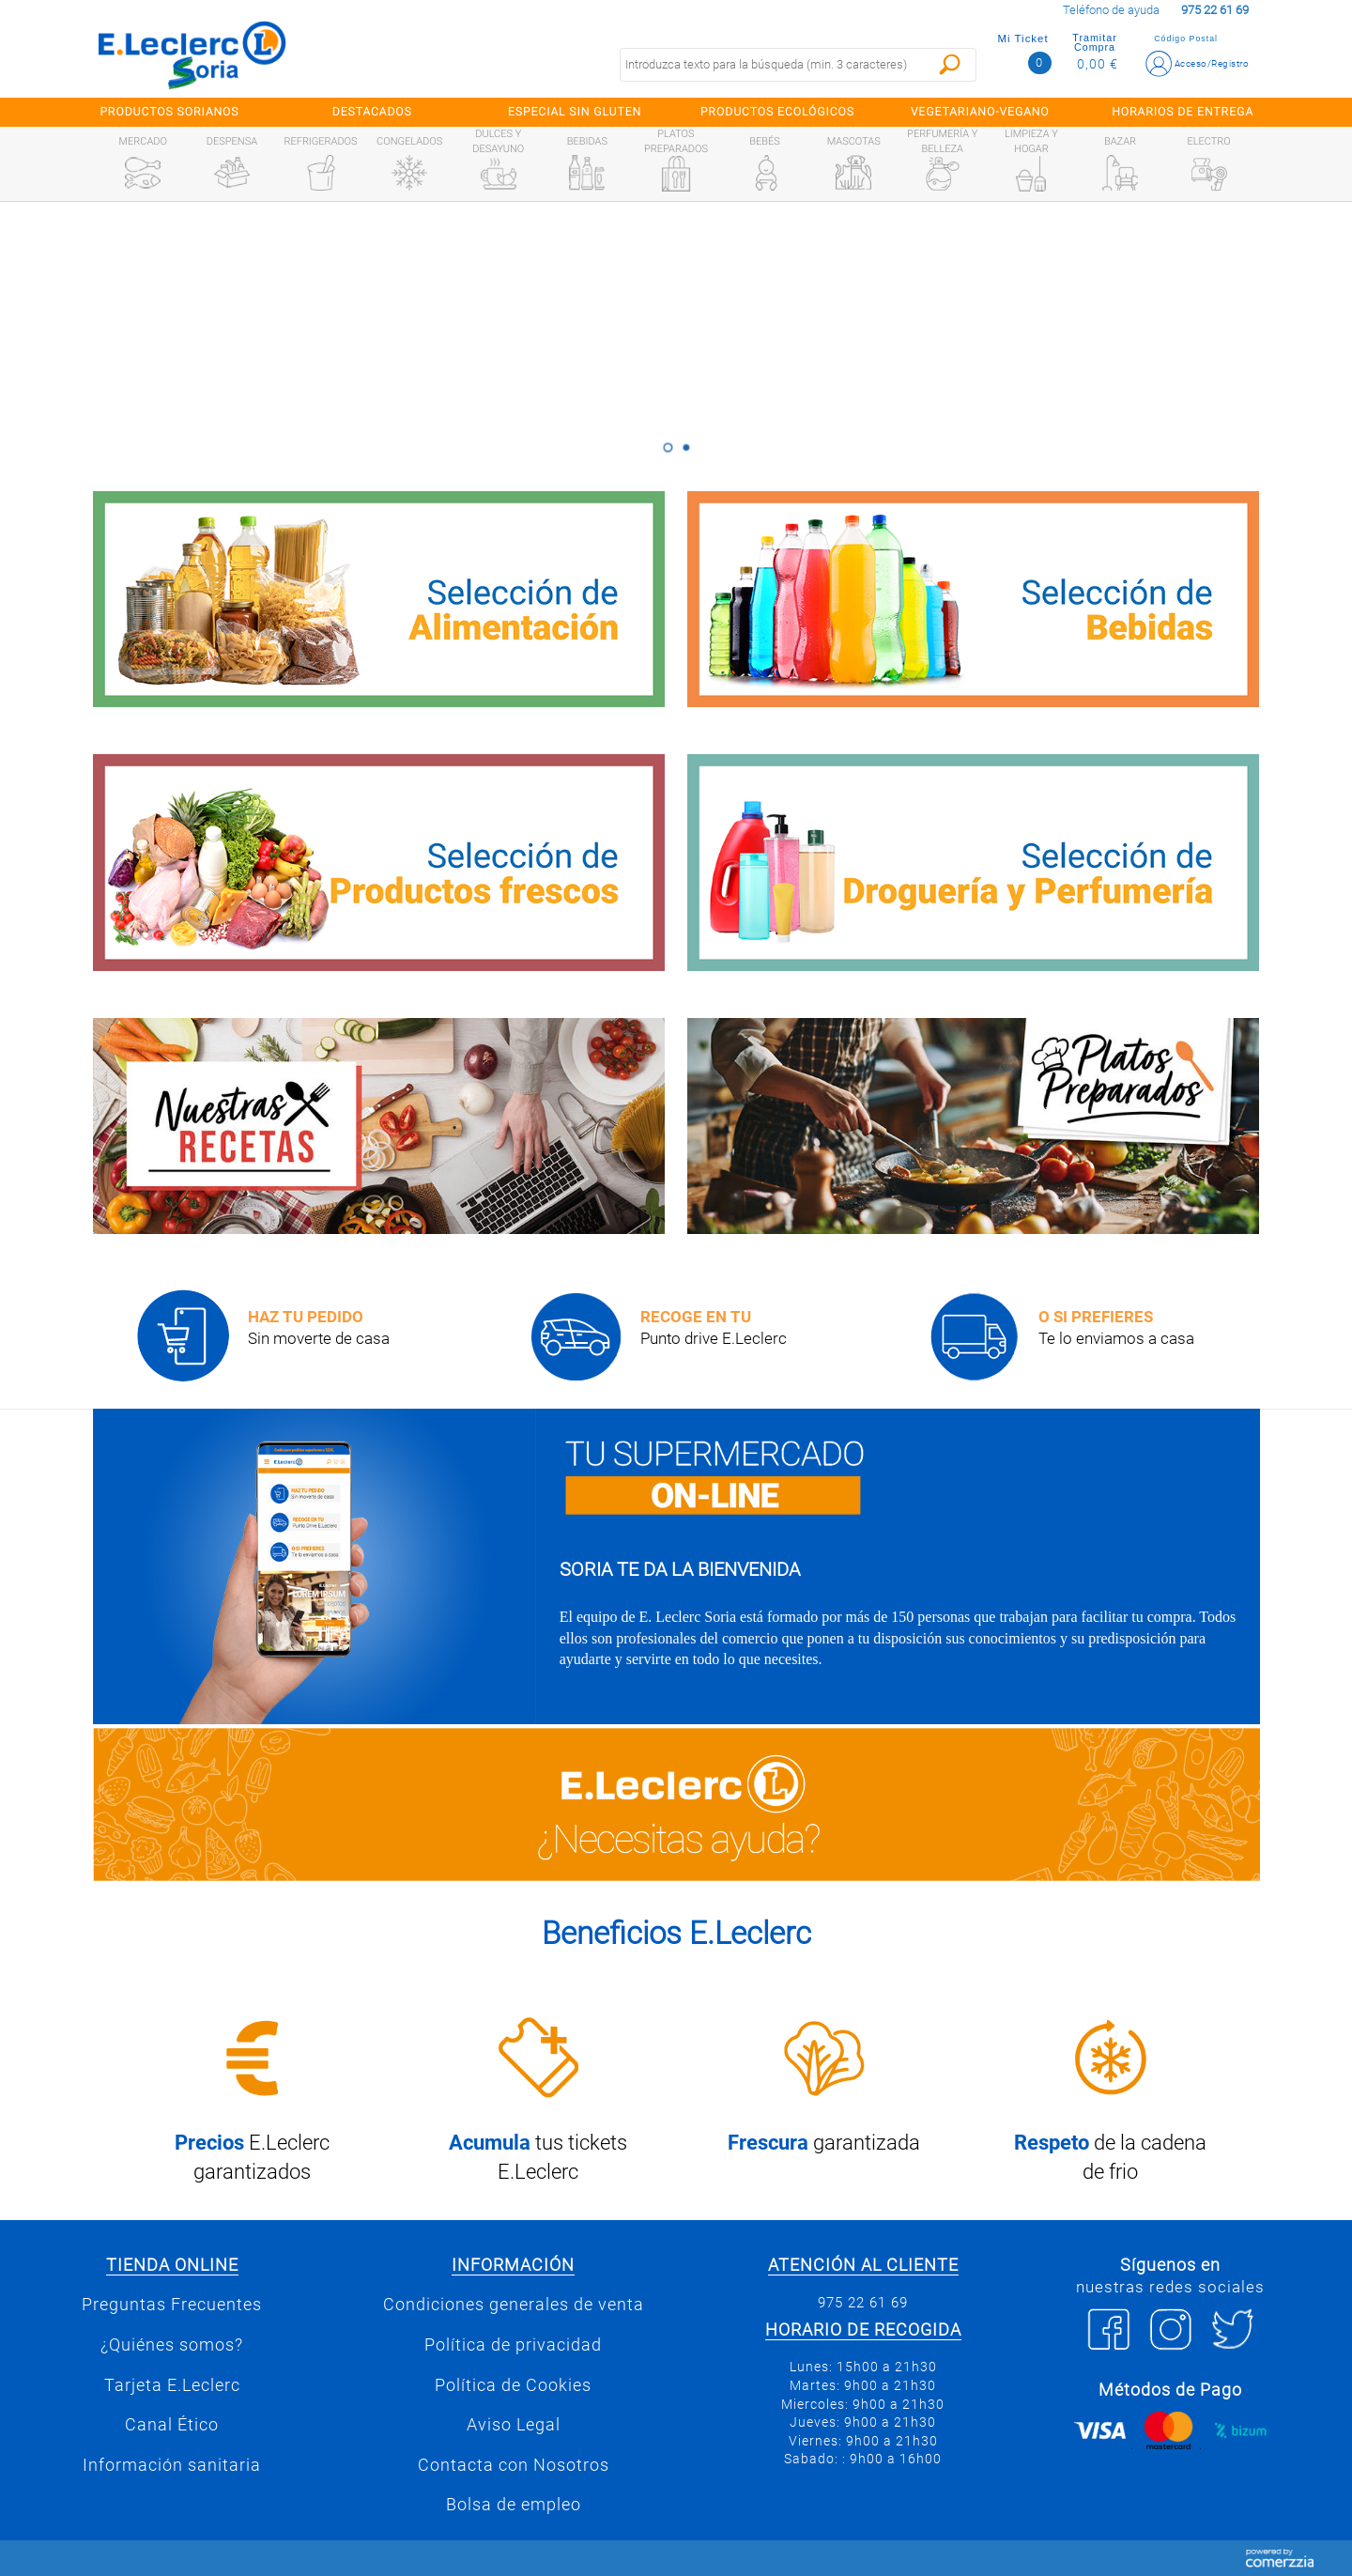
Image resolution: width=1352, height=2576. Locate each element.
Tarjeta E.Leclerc (172, 2385)
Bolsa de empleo (513, 2504)
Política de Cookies (513, 2385)
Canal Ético (172, 2424)
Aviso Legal (514, 2424)
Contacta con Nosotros (513, 2465)
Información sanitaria (172, 2465)
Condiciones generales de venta (513, 2304)
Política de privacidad (513, 2345)
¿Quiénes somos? (171, 2345)
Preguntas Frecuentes (172, 2304)
